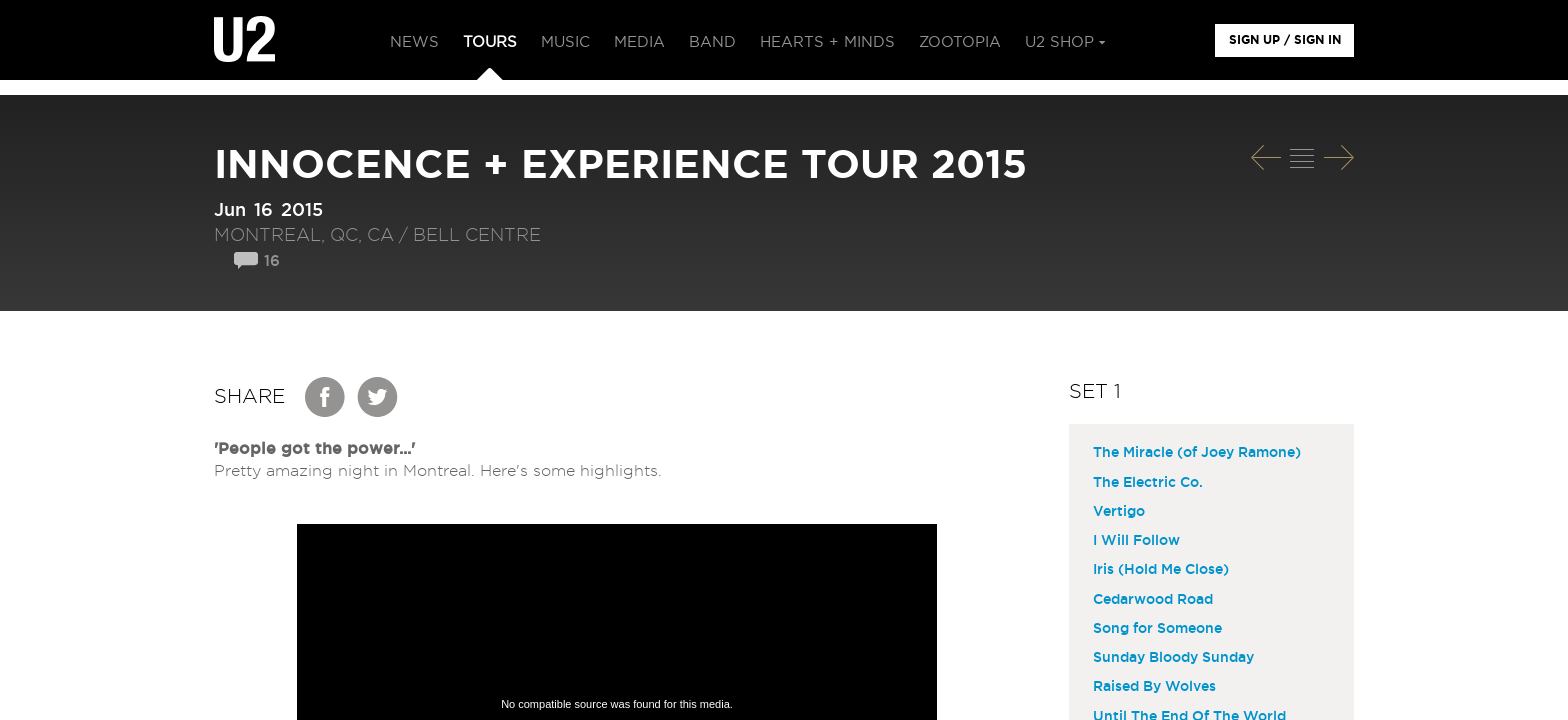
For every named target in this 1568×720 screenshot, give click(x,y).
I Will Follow (1136, 541)
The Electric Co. (1148, 483)
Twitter (378, 397)
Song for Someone (1157, 629)
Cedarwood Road (1153, 600)
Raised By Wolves (1154, 687)
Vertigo (1119, 512)
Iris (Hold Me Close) (1161, 570)
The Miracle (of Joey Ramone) (1197, 453)
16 (272, 261)
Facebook (326, 397)
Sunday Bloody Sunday (1173, 658)
